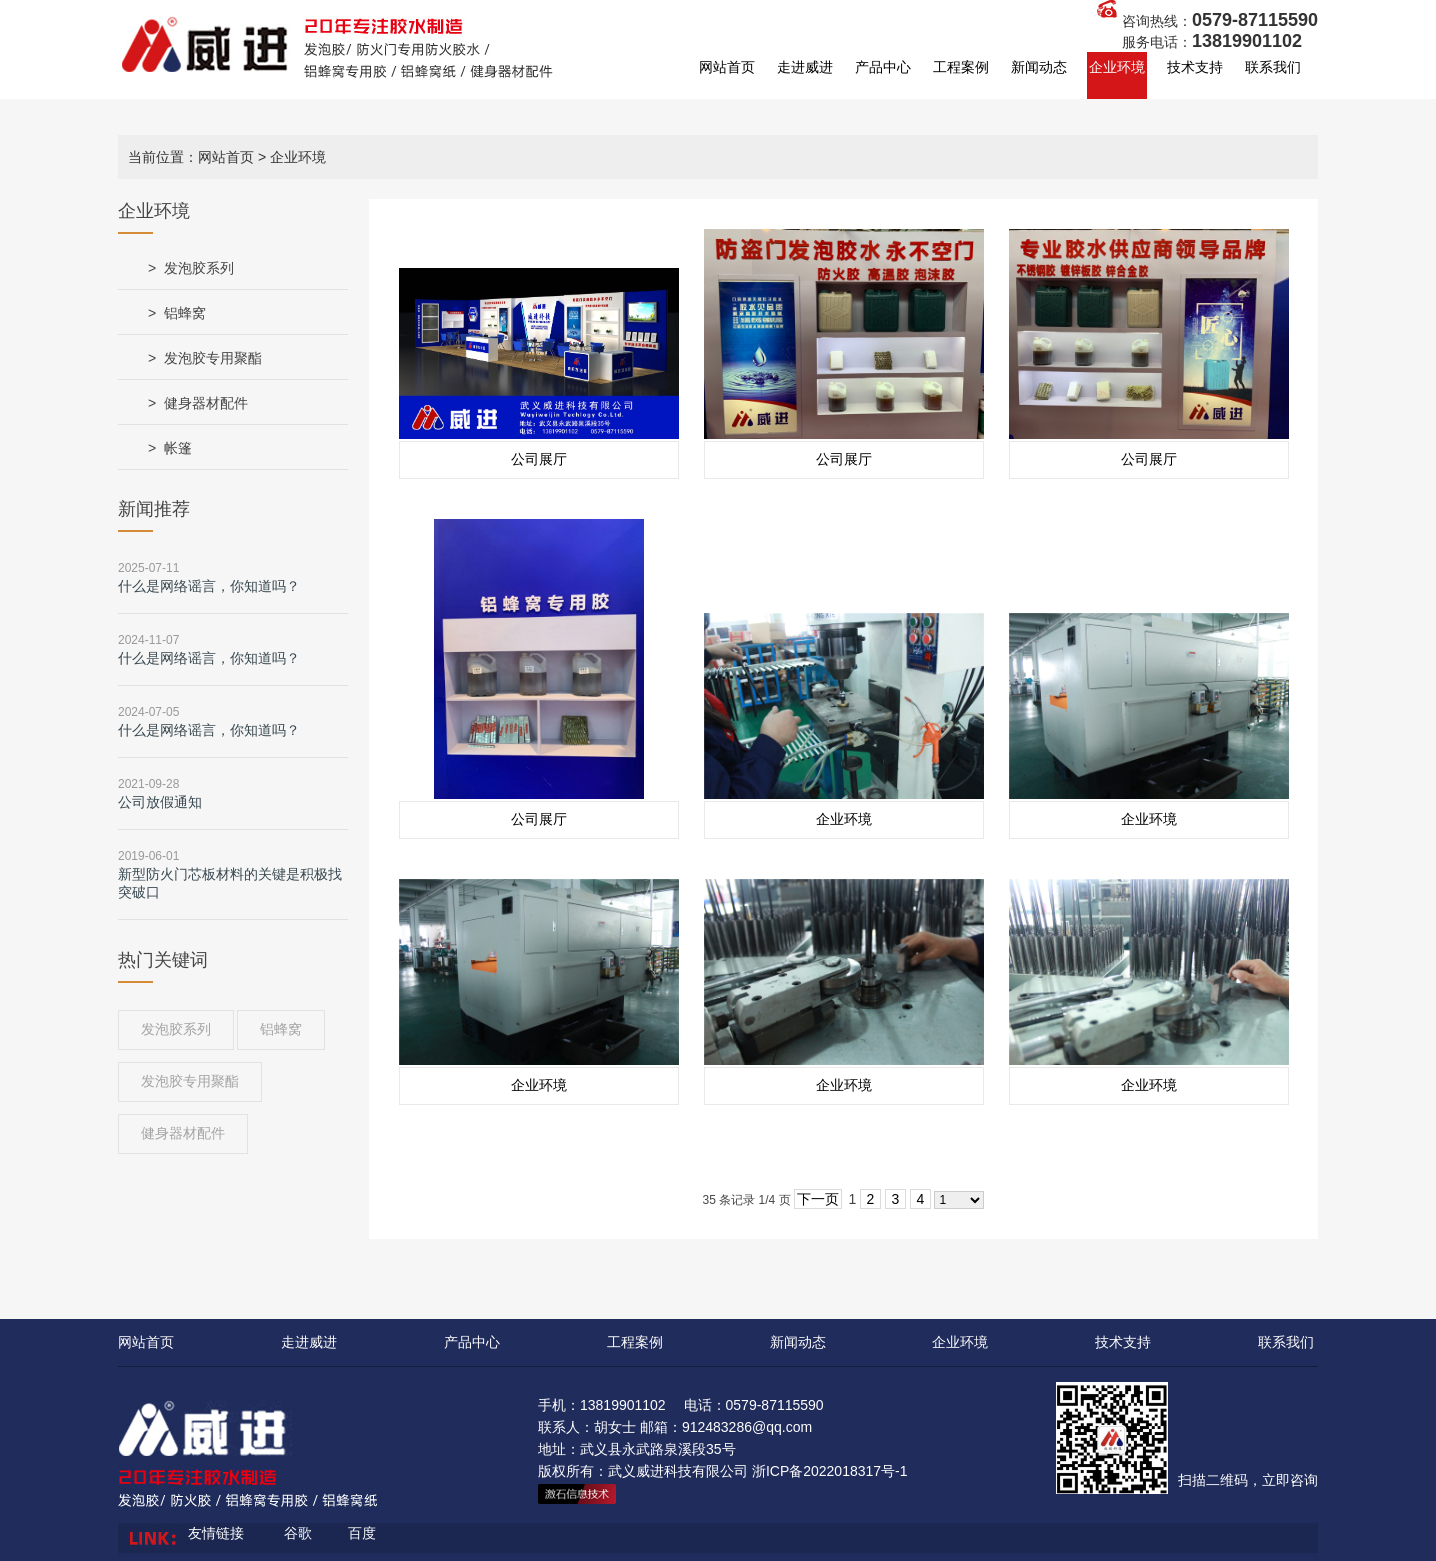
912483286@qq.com (747, 1427)
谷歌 (298, 1533)
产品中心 (883, 67)
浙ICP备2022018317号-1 (830, 1471)
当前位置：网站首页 (191, 157)
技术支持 (1195, 67)
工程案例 (961, 67)
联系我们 (1273, 67)
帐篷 (178, 448)
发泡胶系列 (199, 268)
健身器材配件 (206, 403)
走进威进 (805, 67)
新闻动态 (1039, 67)
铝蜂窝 (185, 313)
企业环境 (1117, 67)
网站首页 (727, 67)
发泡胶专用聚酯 (213, 358)
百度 (362, 1533)
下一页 (818, 1199)
